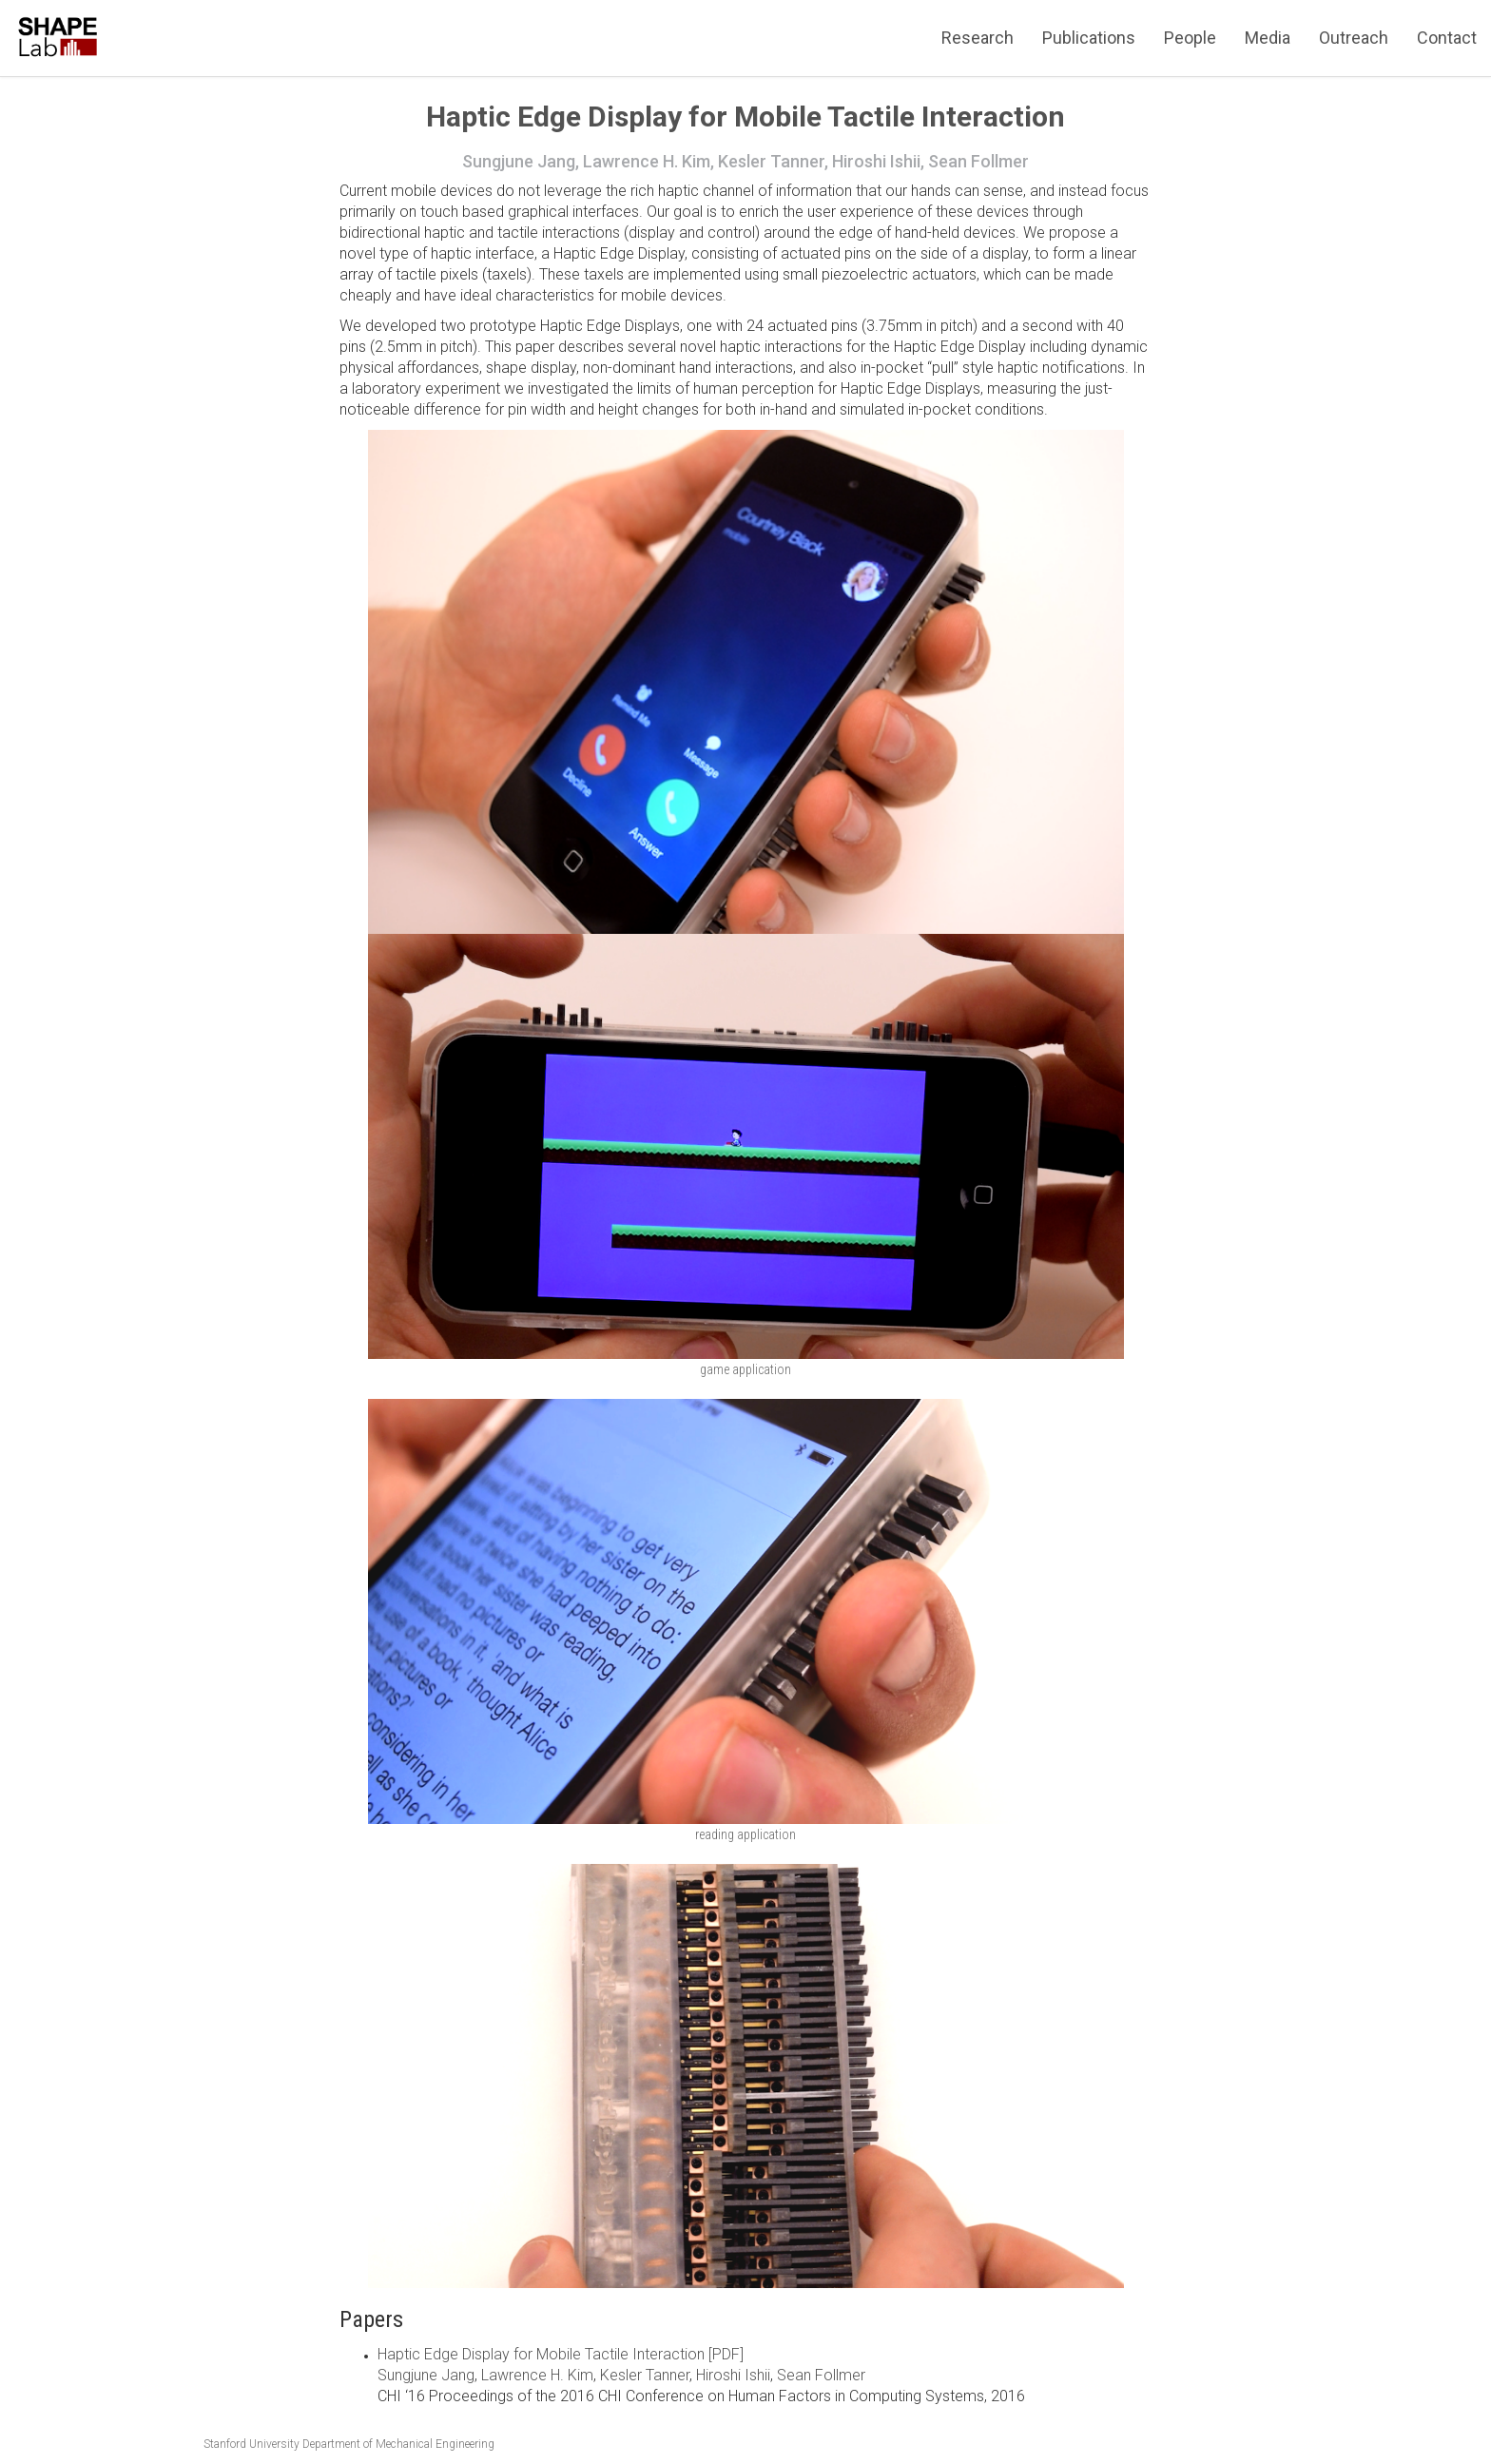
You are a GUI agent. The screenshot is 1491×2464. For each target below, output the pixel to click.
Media (1267, 38)
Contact (1447, 38)
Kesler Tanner (644, 2375)
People (1190, 38)
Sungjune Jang (426, 2375)
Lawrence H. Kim (537, 2375)
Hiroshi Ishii (733, 2375)
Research (977, 38)
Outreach (1353, 38)
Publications (1088, 38)
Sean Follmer (821, 2375)
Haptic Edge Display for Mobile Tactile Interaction (541, 2354)
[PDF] (724, 2354)
